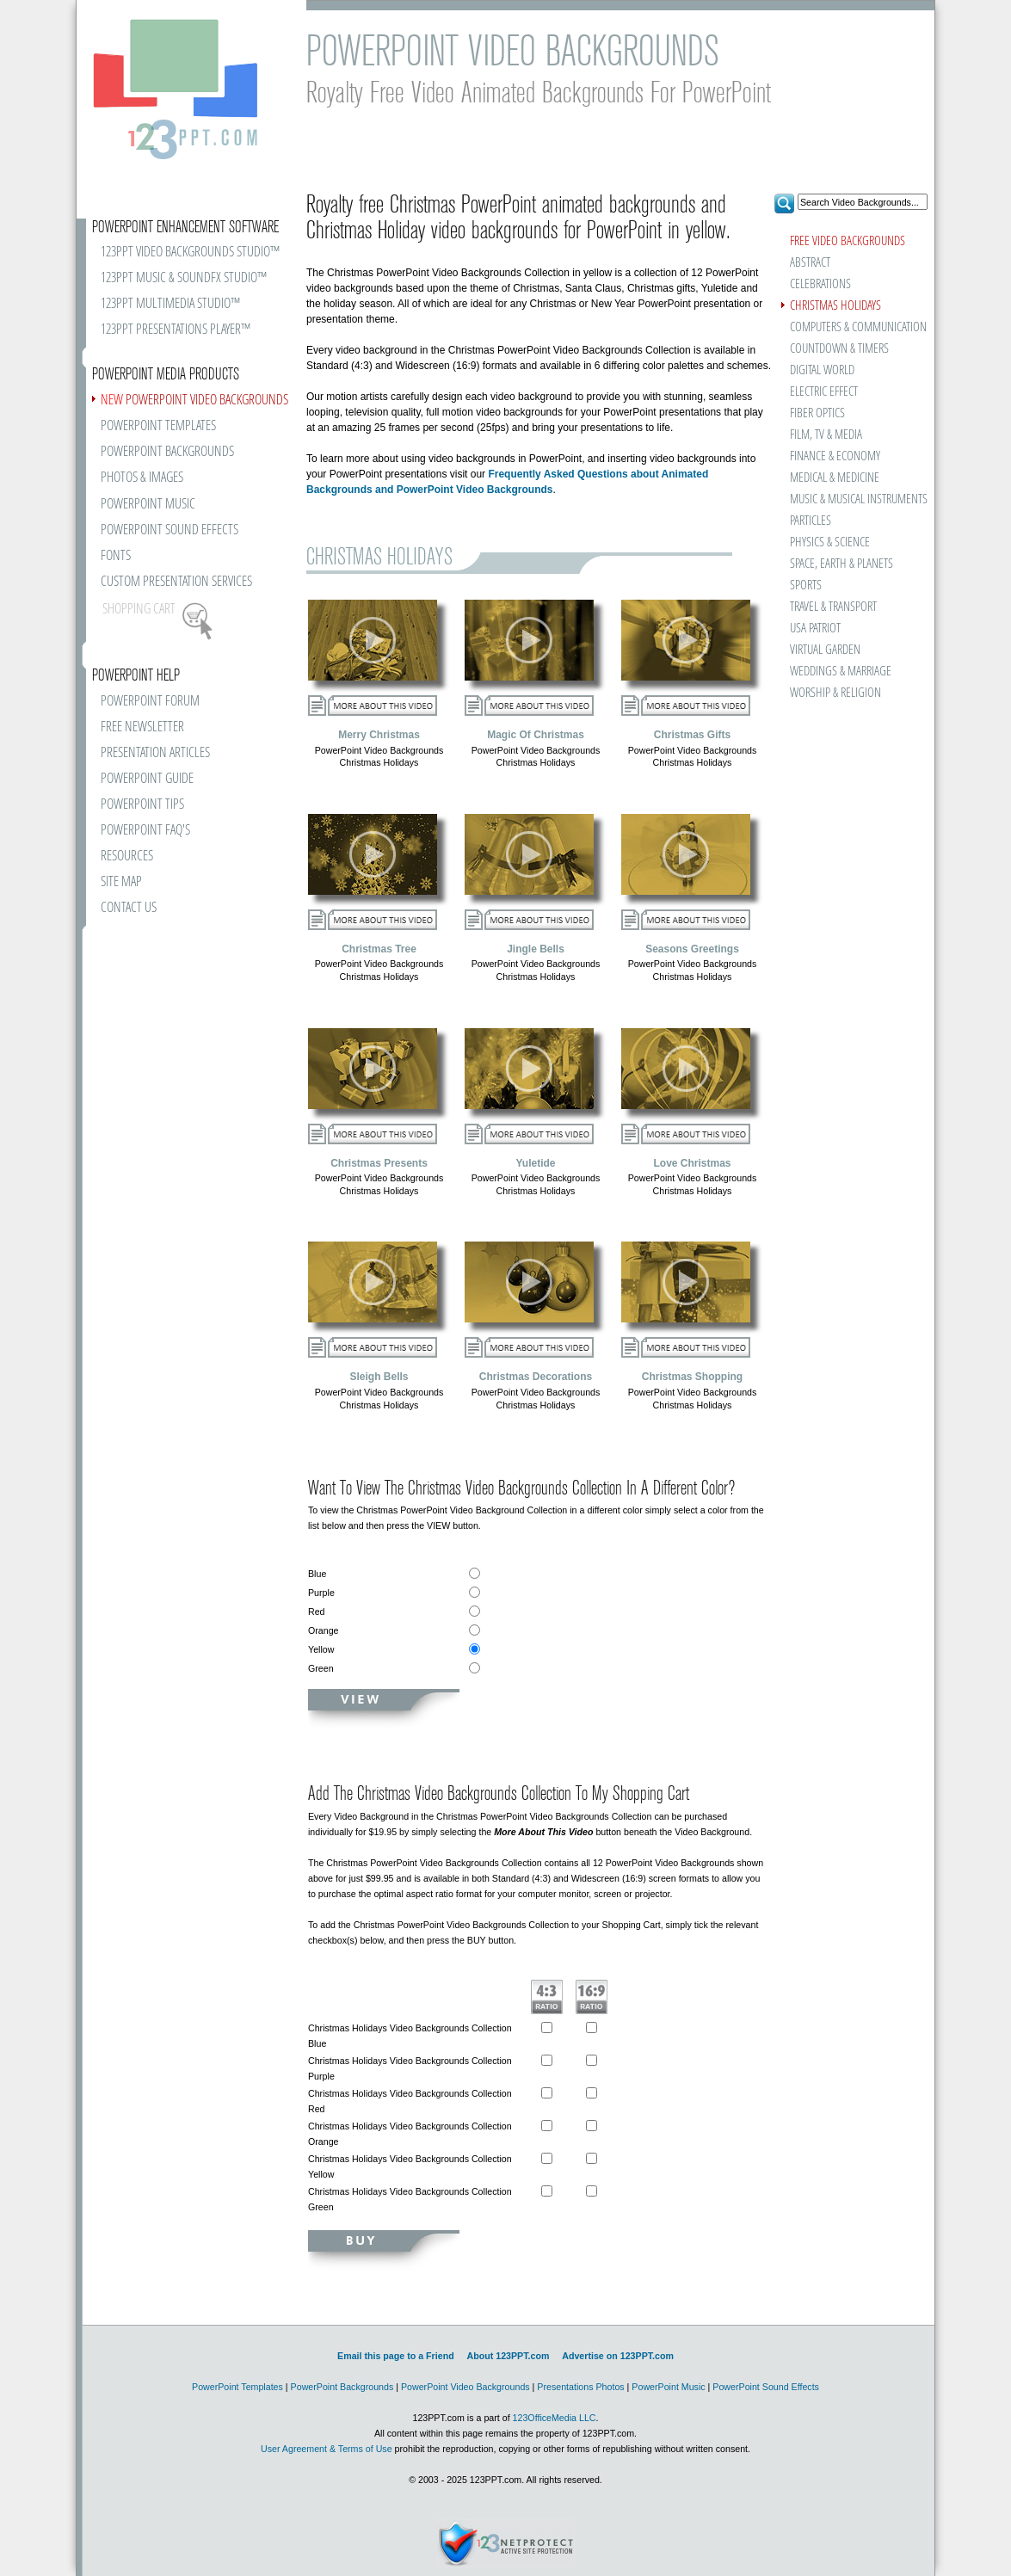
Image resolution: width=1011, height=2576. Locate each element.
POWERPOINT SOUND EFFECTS (169, 530)
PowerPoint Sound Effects (765, 2387)
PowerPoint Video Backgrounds (465, 2387)
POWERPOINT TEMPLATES (158, 426)
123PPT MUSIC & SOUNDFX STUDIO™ (184, 278)
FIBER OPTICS (817, 413)
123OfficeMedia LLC (554, 2418)
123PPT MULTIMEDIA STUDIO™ (170, 304)
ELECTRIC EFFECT (824, 392)
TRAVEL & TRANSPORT (833, 607)
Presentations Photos (580, 2387)
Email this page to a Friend (395, 2356)
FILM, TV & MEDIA (826, 435)
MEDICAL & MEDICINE (834, 478)
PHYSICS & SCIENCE (830, 542)
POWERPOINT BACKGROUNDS (167, 452)
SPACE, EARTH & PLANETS (841, 564)
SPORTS (806, 585)
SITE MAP (121, 882)
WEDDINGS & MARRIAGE (840, 671)
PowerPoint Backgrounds (342, 2387)
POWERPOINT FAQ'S (145, 831)
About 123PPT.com (507, 2356)
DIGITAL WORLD (822, 370)
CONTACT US (129, 908)
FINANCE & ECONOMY (835, 456)
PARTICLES (810, 521)
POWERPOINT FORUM (150, 701)
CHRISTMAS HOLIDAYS (835, 306)
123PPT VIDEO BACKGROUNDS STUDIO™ (190, 252)
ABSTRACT (810, 263)
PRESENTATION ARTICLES (155, 753)
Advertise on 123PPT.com (618, 2356)
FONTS (116, 556)
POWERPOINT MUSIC (148, 504)
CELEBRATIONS (820, 284)
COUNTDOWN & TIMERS (839, 349)
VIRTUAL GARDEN (825, 650)
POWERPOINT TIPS (142, 805)
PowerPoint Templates (237, 2387)
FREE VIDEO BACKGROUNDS (847, 241)
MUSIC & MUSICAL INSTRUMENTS (837, 499)
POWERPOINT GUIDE (147, 779)
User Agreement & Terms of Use (326, 2449)
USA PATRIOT (815, 628)
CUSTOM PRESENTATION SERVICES (176, 582)
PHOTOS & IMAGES (142, 478)
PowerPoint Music (668, 2387)
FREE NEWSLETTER (142, 727)
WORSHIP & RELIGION (835, 693)
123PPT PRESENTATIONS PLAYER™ (175, 330)
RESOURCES (127, 856)
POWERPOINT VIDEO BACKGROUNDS (194, 400)
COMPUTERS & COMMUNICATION (857, 327)
